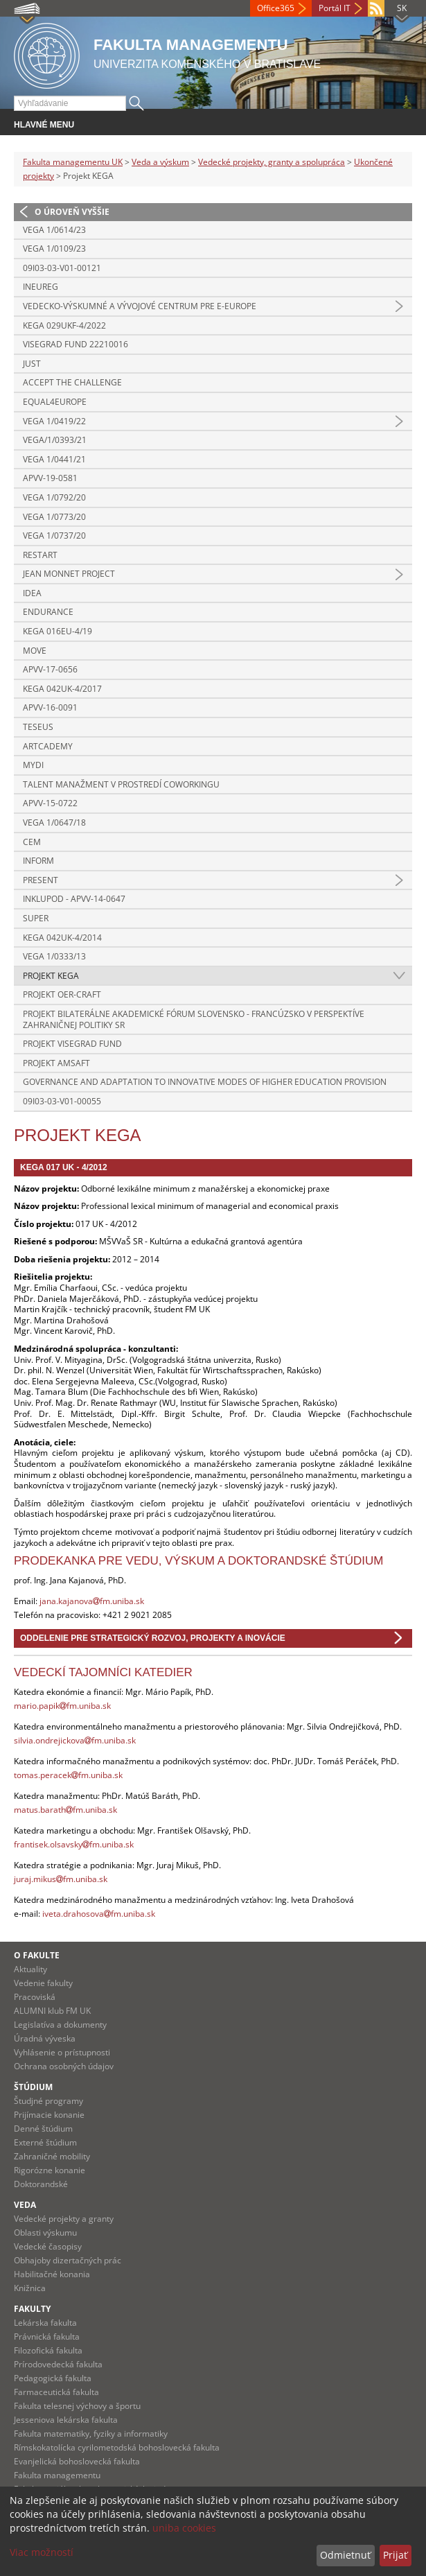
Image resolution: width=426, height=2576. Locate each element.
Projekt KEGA (51, 976)
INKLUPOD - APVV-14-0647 (74, 899)
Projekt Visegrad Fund (72, 1044)
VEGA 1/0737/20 (54, 535)
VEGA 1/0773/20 (54, 517)
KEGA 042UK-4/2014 (62, 937)
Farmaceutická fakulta (56, 2392)
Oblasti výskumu (45, 2232)
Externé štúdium (45, 2142)
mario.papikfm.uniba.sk (62, 1706)
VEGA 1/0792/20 (54, 497)
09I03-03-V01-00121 (62, 268)
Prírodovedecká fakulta (58, 2364)
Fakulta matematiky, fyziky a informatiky (91, 2433)
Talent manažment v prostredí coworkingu (121, 784)
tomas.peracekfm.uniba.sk (68, 1775)
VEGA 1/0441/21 (54, 459)
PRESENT (40, 880)
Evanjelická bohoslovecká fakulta (77, 2461)
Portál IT (334, 8)
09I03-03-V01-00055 (62, 1101)
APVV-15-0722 (50, 803)
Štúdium (33, 2087)
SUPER (35, 918)
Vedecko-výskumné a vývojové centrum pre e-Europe (139, 306)
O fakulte (37, 1955)
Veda (25, 2205)
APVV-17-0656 (50, 669)
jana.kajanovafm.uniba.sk (91, 1601)
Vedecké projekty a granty (64, 2219)
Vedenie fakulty (43, 1983)
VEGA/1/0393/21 (55, 440)
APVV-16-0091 (50, 707)
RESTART (40, 555)
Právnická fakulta (47, 2336)
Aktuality (30, 1969)
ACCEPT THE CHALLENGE (72, 382)
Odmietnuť (345, 2554)
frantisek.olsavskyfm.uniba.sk (74, 1844)
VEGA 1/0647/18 (54, 822)
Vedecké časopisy (48, 2246)
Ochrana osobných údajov (64, 2066)
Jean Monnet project (69, 574)
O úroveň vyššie (72, 212)
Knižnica (30, 2288)
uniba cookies (184, 2527)
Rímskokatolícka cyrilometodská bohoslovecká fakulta (117, 2447)
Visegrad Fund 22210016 (75, 344)
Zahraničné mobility (52, 2156)
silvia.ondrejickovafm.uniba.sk (75, 1740)
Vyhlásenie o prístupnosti (62, 2052)
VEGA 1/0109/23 (54, 248)
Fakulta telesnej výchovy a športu (77, 2406)
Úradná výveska (45, 2038)
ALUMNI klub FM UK (52, 2011)
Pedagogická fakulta (52, 2378)
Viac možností (41, 2552)
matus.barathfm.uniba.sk (65, 1810)
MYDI (33, 765)
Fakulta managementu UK (73, 162)
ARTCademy (48, 746)
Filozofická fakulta (48, 2350)
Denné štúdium (43, 2128)
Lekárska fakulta (45, 2323)
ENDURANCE (48, 612)
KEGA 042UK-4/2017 (62, 689)
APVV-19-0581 (50, 478)
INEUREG (40, 287)
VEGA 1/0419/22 (54, 421)
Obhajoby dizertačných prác (67, 2260)
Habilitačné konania (52, 2274)
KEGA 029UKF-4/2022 (64, 325)
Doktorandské (41, 2184)
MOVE (34, 650)
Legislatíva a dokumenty (60, 2024)
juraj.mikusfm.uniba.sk (60, 1879)
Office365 (275, 8)
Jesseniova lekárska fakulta (66, 2420)
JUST (32, 363)
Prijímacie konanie (49, 2115)
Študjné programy (48, 2101)
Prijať (395, 2554)
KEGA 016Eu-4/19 (57, 631)
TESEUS (38, 727)
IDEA (32, 593)
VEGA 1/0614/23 (54, 230)
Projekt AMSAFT (56, 1063)
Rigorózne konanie (49, 2170)
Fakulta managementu (57, 2475)
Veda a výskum (160, 162)
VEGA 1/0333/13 (54, 956)
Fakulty (32, 2309)
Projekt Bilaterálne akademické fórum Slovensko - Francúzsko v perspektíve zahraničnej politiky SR (193, 1019)
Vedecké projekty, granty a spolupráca (271, 162)
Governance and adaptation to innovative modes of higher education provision (205, 1082)
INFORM (38, 861)
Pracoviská (34, 1997)
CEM (32, 842)
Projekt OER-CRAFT (62, 994)
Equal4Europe (55, 402)
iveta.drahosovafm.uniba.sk (98, 1914)
